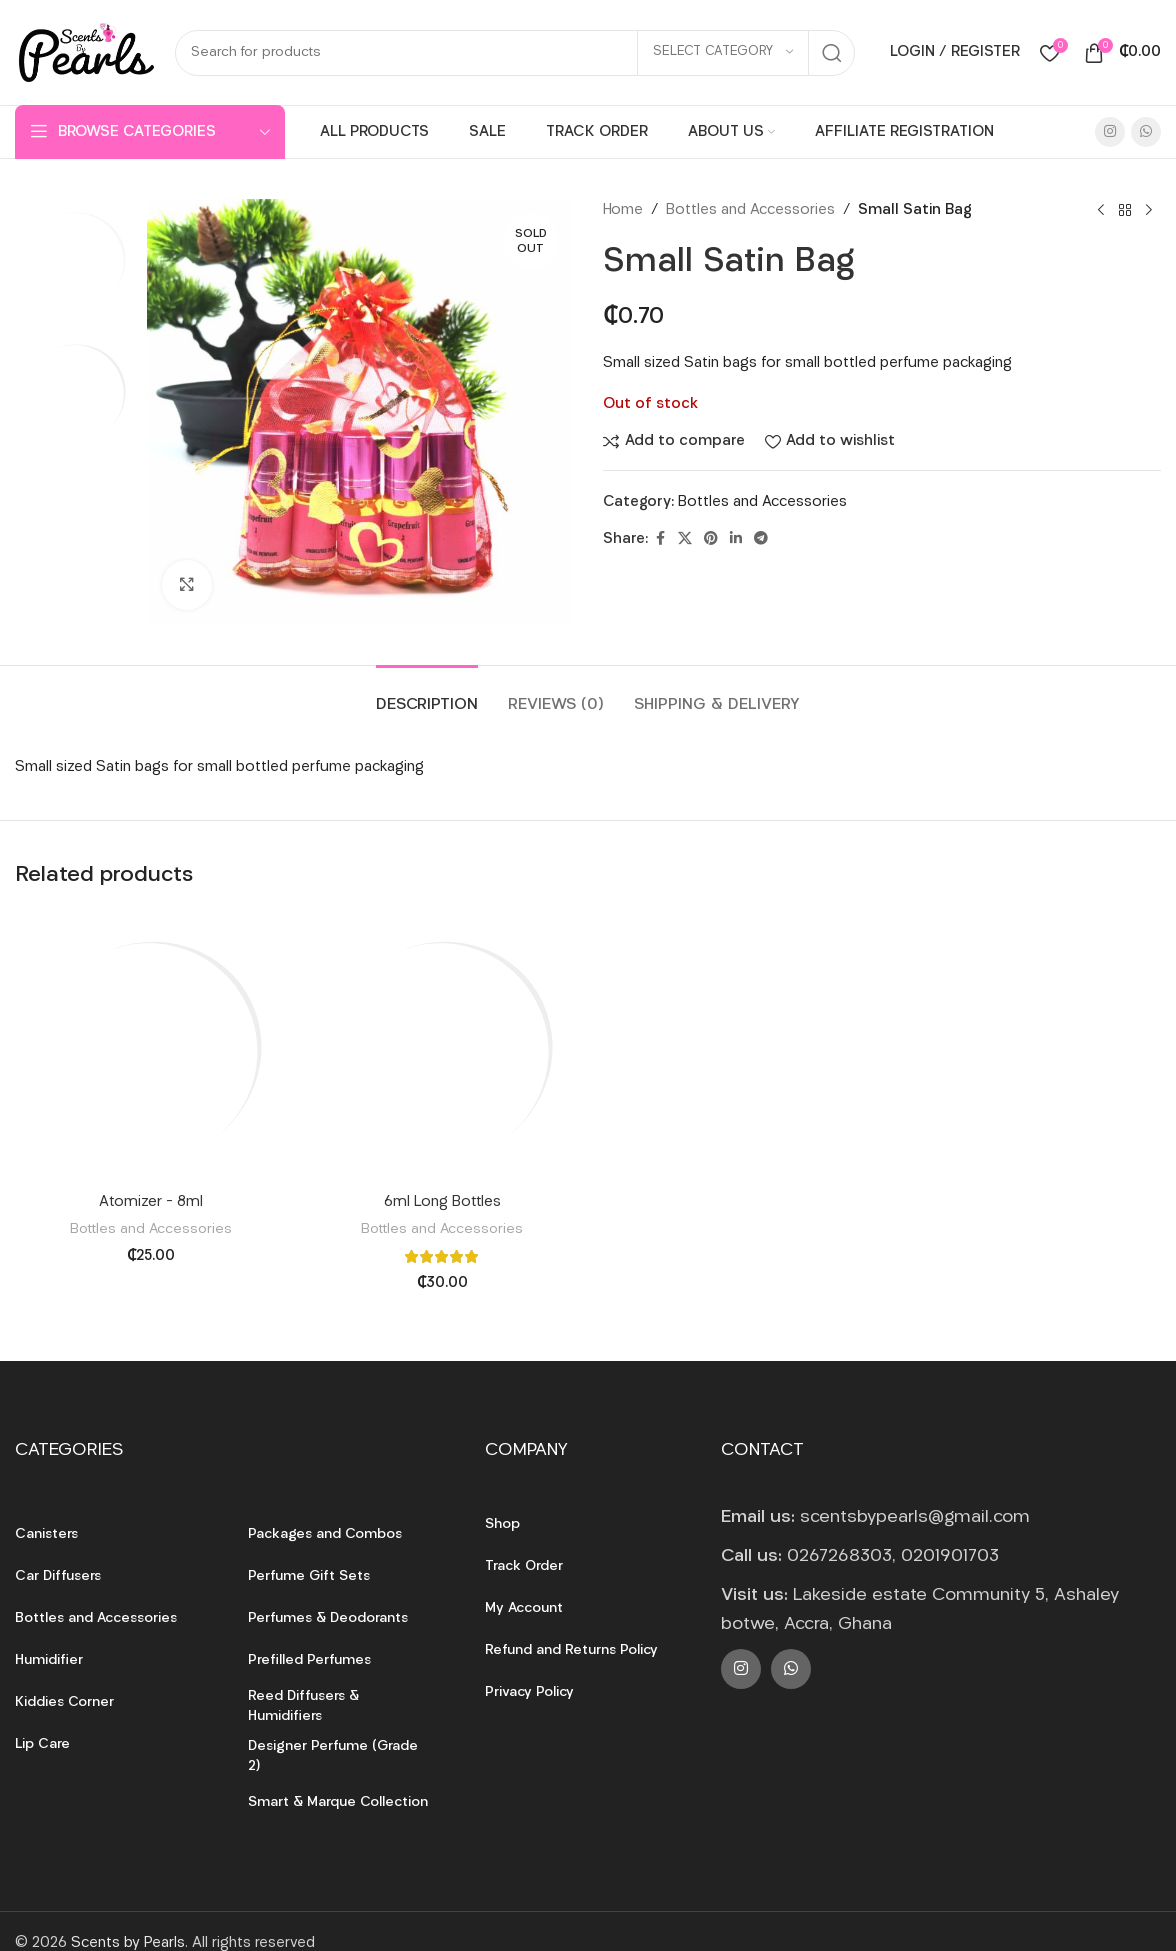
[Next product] (1149, 211)
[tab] (427, 695)
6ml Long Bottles (442, 1202)
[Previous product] (1101, 211)
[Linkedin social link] (736, 539)
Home (623, 210)
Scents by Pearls (128, 1943)
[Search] (515, 53)
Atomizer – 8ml (151, 1202)
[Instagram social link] (1110, 132)
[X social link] (685, 539)
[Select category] (723, 53)
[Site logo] (85, 52)
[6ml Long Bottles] (443, 1048)
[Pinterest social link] (711, 539)
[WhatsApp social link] (1146, 132)
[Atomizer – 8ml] (151, 1048)
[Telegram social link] (761, 539)
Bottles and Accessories (750, 210)
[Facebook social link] (660, 539)
